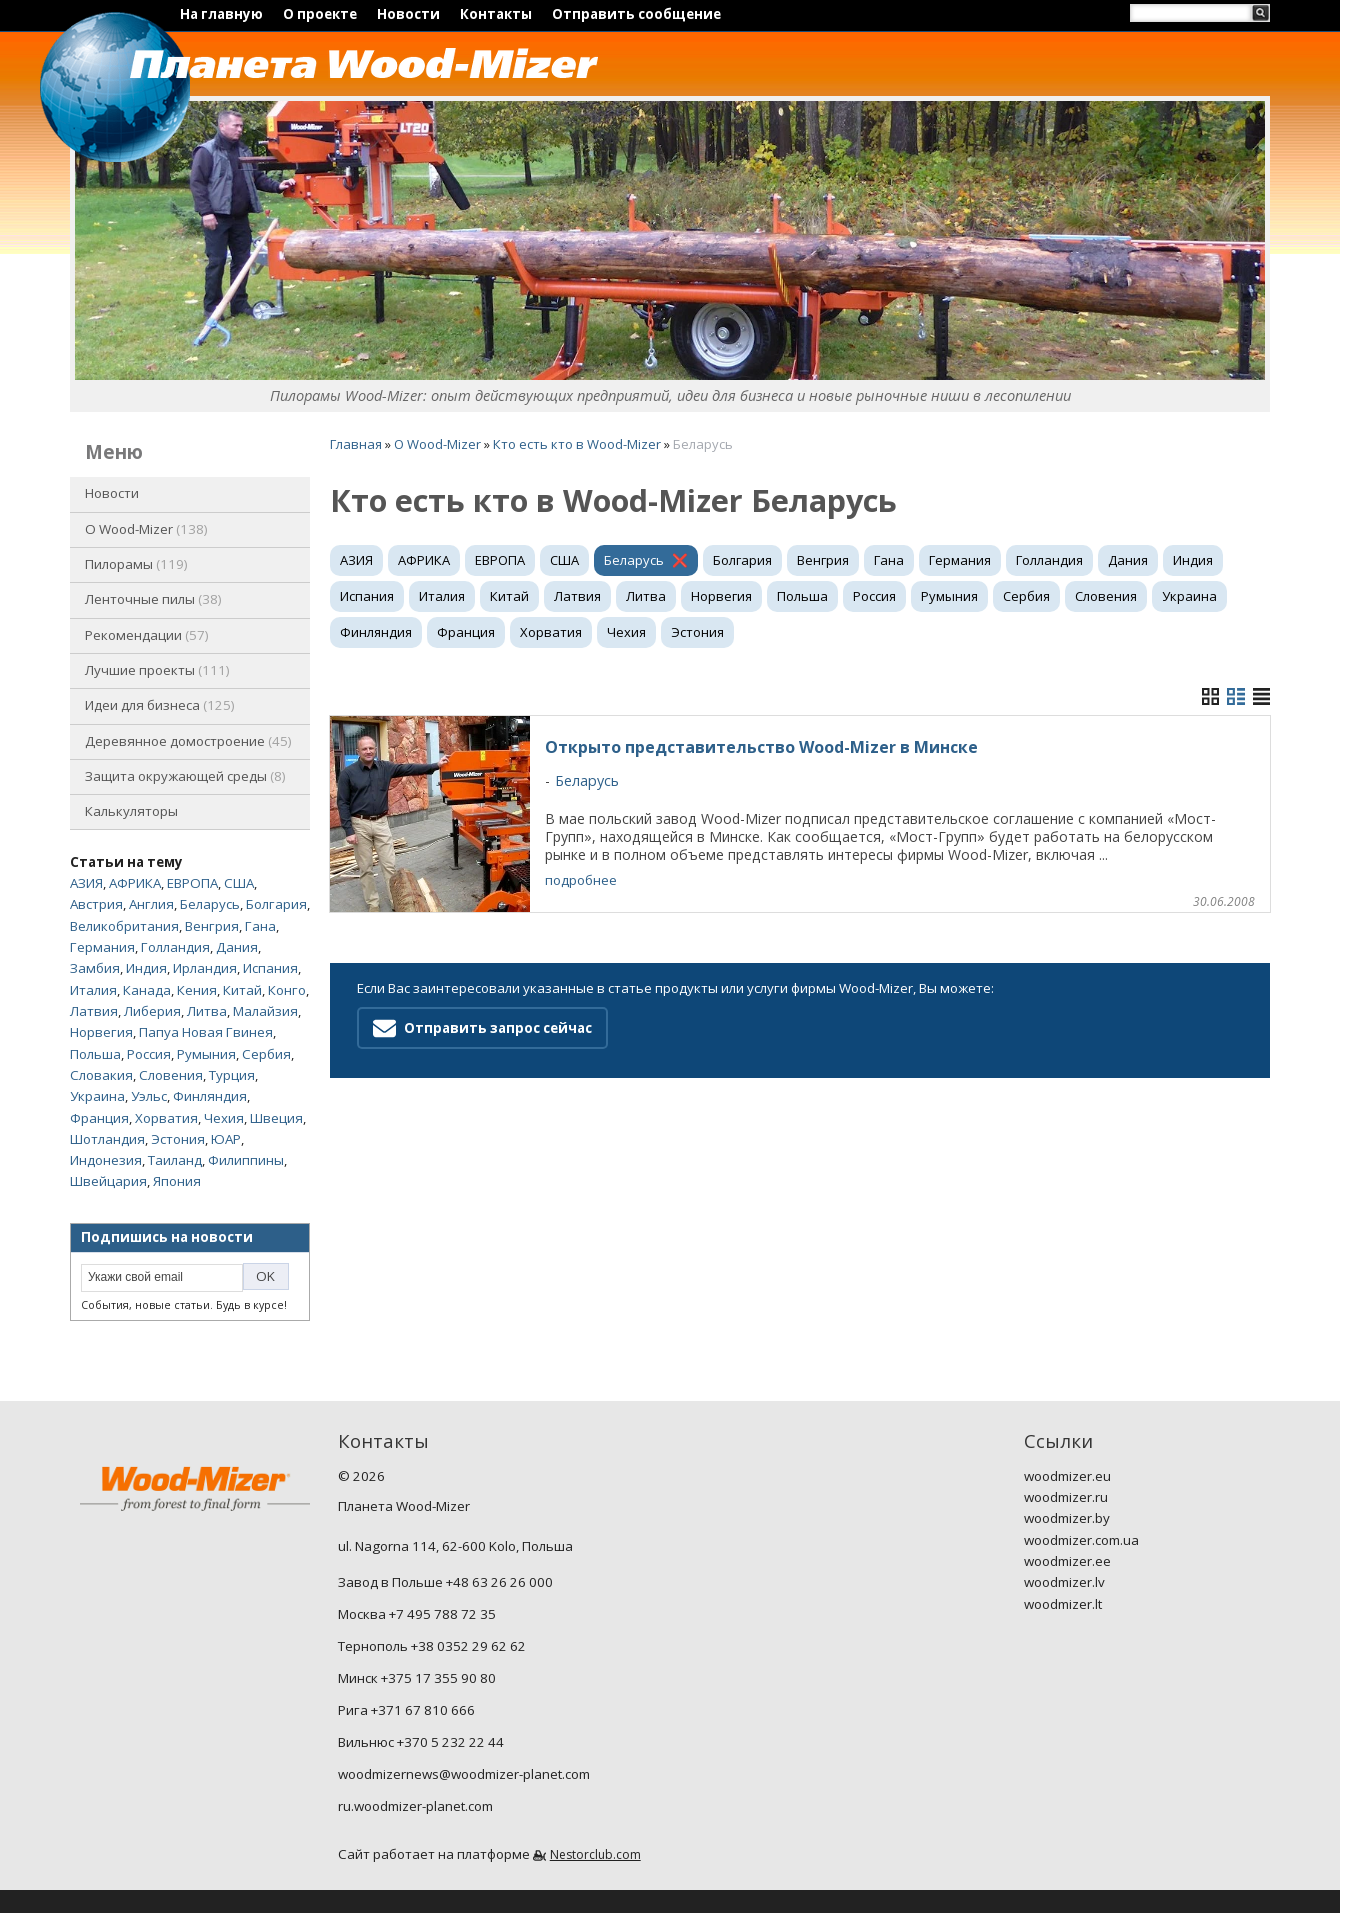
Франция (99, 1118)
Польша (95, 1054)
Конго (287, 990)
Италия (93, 990)
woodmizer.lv (1064, 1582)
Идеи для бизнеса (160, 705)
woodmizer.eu (1067, 1476)
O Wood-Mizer (146, 529)
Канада (147, 990)
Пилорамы (136, 564)
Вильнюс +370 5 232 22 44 (421, 1742)
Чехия (224, 1118)
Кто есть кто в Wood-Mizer (577, 444)
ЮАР (226, 1139)
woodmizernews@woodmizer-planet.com (464, 1774)
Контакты (496, 14)
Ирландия (205, 968)
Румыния (206, 1054)
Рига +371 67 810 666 (406, 1710)
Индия (146, 968)
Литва (207, 1011)
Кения (197, 990)
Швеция (276, 1118)
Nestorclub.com (595, 1854)
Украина (97, 1096)
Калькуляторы (131, 811)
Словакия (101, 1075)
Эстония (178, 1139)
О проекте (320, 14)
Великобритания (124, 926)
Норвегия (101, 1032)
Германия (102, 947)
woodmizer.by (1067, 1518)
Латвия (94, 1011)
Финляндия (210, 1096)
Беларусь (210, 904)
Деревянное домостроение (188, 741)
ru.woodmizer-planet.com (415, 1806)
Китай (242, 990)
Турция (232, 1075)
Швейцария (108, 1181)
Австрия (96, 904)
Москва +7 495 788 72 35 (417, 1614)
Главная (356, 444)
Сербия (266, 1054)
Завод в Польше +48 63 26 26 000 (445, 1582)
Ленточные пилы (153, 599)
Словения (171, 1075)
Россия (149, 1054)
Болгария (276, 904)
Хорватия (166, 1118)
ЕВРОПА (192, 883)
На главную (221, 14)
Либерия (152, 1011)
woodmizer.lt (1063, 1604)
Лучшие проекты (157, 670)
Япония (177, 1181)
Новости (408, 14)
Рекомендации (147, 635)
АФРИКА (135, 883)
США (239, 883)
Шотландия (107, 1139)
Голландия (175, 947)
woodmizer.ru (1066, 1497)
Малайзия (265, 1011)
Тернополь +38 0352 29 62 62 (432, 1646)
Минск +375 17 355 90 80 (417, 1678)
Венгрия (212, 926)
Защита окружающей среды (185, 776)
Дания (237, 947)
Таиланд (175, 1160)
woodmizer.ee (1067, 1561)
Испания (270, 968)
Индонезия (106, 1160)
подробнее (581, 880)
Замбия (95, 968)
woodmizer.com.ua (1081, 1540)
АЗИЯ (86, 883)
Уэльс (149, 1096)
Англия (151, 904)
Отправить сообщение (636, 14)
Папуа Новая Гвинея (206, 1032)
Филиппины (246, 1160)
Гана (260, 926)
